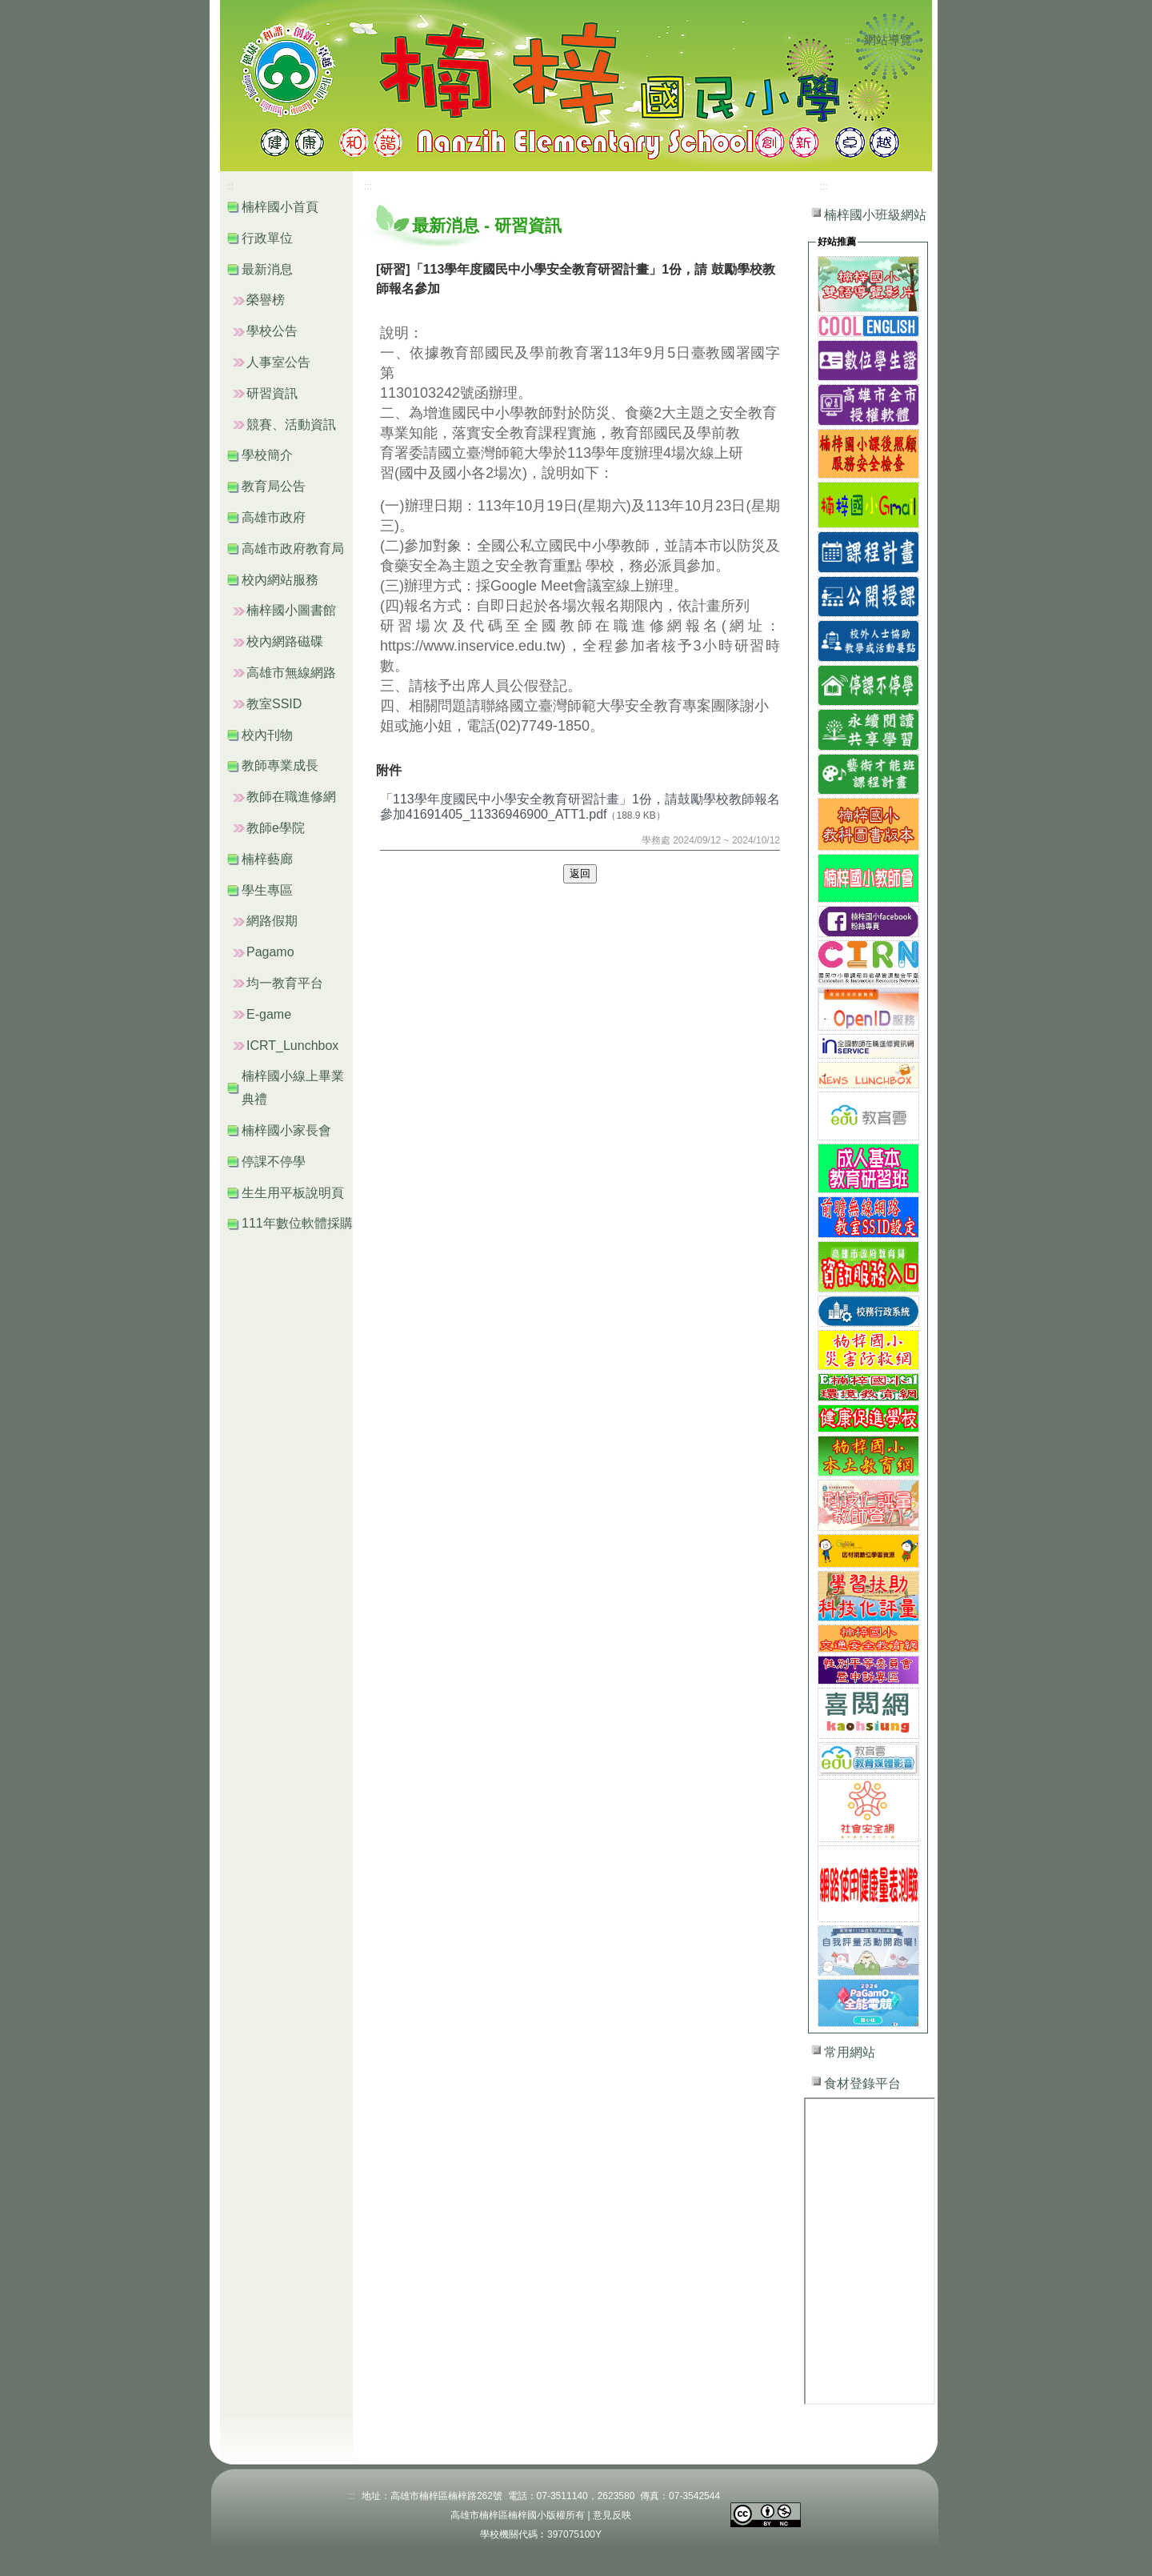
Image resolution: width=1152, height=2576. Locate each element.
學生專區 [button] (267, 890)
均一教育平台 (284, 983)
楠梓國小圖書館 (291, 610)
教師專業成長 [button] (280, 765)
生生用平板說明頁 (293, 1193)
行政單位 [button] (267, 238)
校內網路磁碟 (284, 641)
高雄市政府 (274, 517)
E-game (268, 1014)
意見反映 (612, 2515)
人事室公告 (278, 362)
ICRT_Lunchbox (292, 1045)
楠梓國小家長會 (286, 1130)
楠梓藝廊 (267, 859)
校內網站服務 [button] (280, 580)
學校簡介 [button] (267, 455)
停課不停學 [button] (274, 1161)
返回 (580, 873)
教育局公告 (274, 486)
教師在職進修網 (291, 796)
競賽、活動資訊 (291, 424)
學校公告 (272, 331)
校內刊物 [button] (267, 735)
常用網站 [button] (849, 2052)
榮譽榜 (265, 299)
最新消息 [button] (267, 269)
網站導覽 (888, 40)
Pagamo (270, 952)
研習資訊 (272, 393)
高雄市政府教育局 (293, 548)
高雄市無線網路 (291, 672)
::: (849, 40)
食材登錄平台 (862, 2083)
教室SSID (274, 704)
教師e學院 (275, 828)
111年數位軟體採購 (297, 1223)
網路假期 (272, 920)
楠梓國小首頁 (280, 207)
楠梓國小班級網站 (875, 215)
